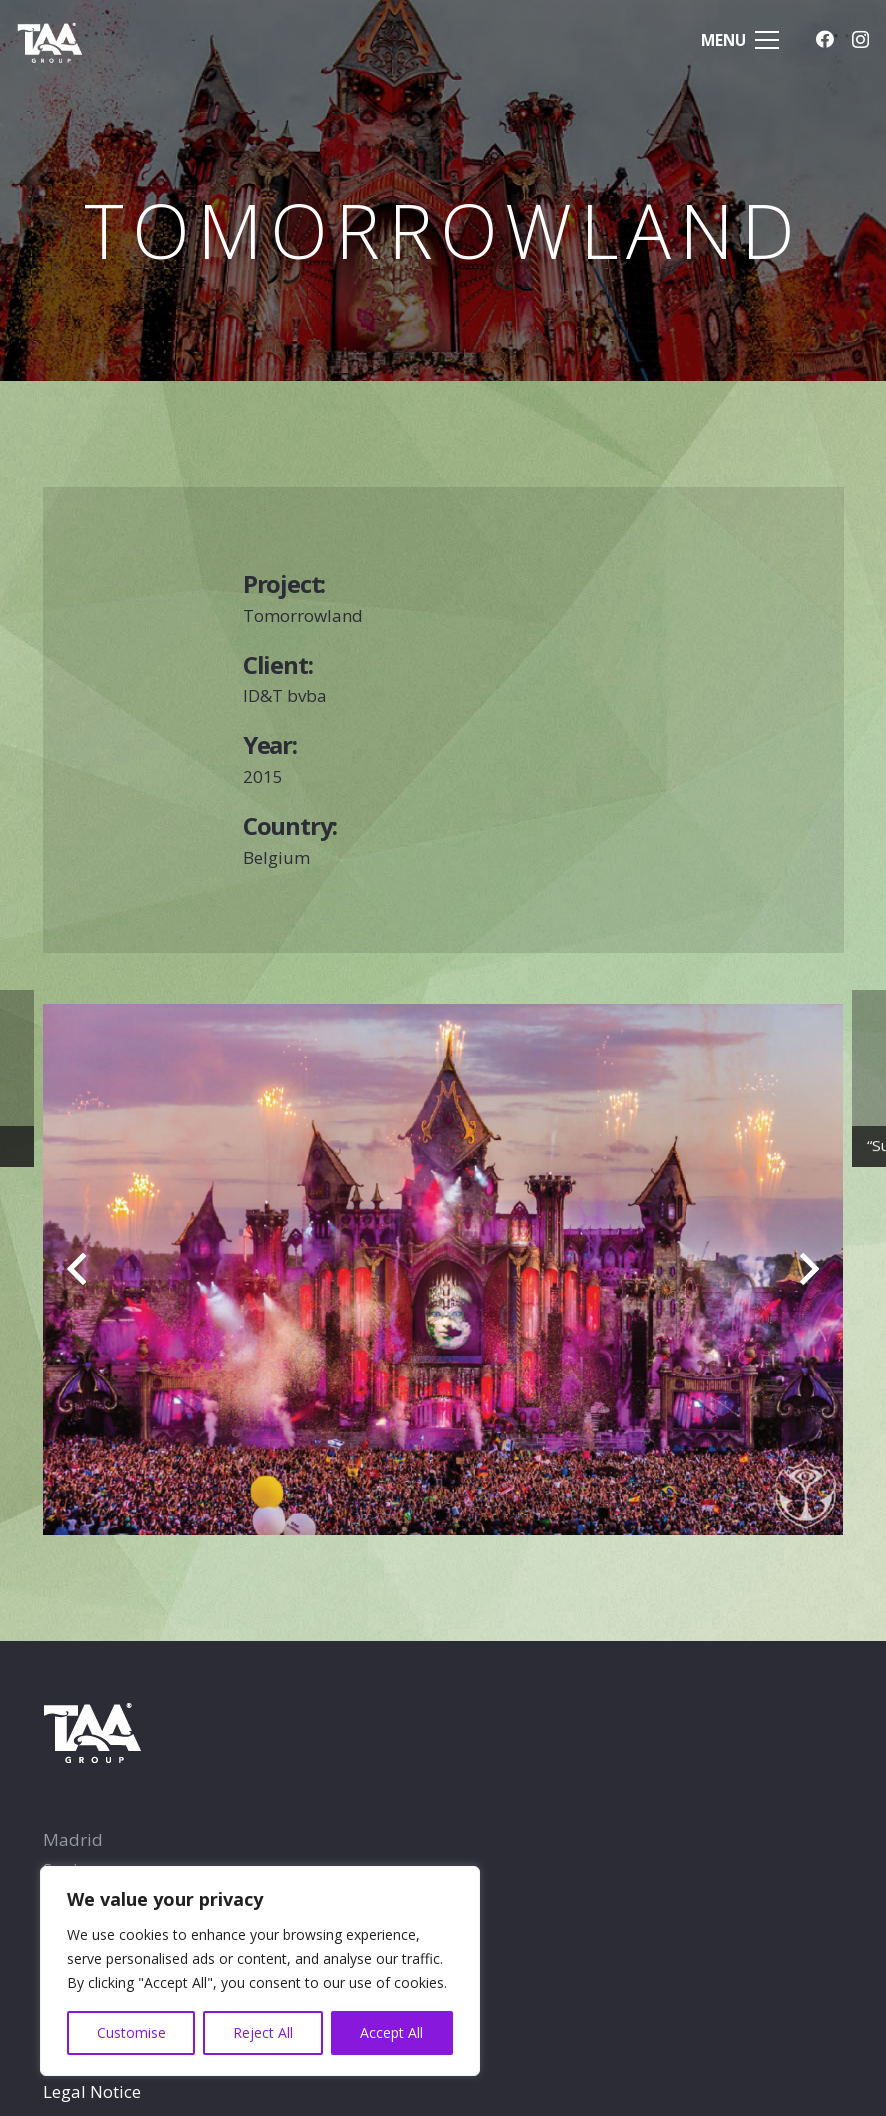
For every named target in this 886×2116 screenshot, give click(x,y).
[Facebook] (825, 39)
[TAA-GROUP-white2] (71, 40)
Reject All (263, 2032)
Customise (131, 2032)
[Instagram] (860, 40)
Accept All (391, 2032)
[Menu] (740, 40)
